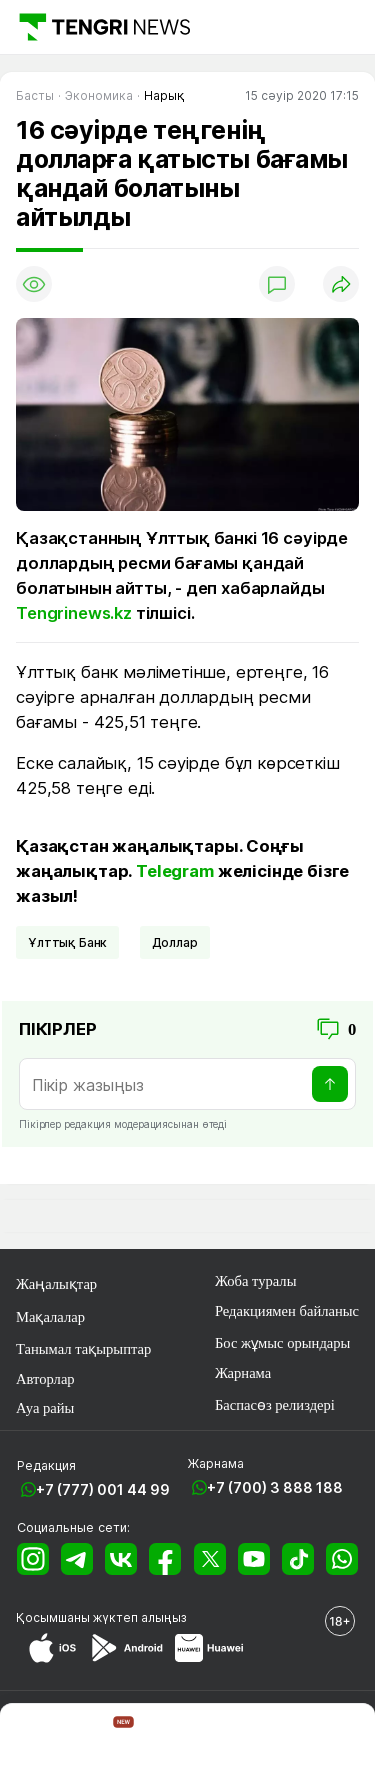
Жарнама (243, 1373)
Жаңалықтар (56, 1284)
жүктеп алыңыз (140, 1617)
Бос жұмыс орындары (283, 1343)
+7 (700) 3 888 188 (275, 1487)
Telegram (175, 871)
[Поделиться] (341, 284)
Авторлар (45, 1379)
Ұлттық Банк (67, 942)
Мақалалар (50, 1317)
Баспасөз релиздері (275, 1405)
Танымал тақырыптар (83, 1349)
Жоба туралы (256, 1281)
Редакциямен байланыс (287, 1311)
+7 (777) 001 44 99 (103, 1489)
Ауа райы (45, 1408)
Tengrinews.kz (74, 613)
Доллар (175, 942)
